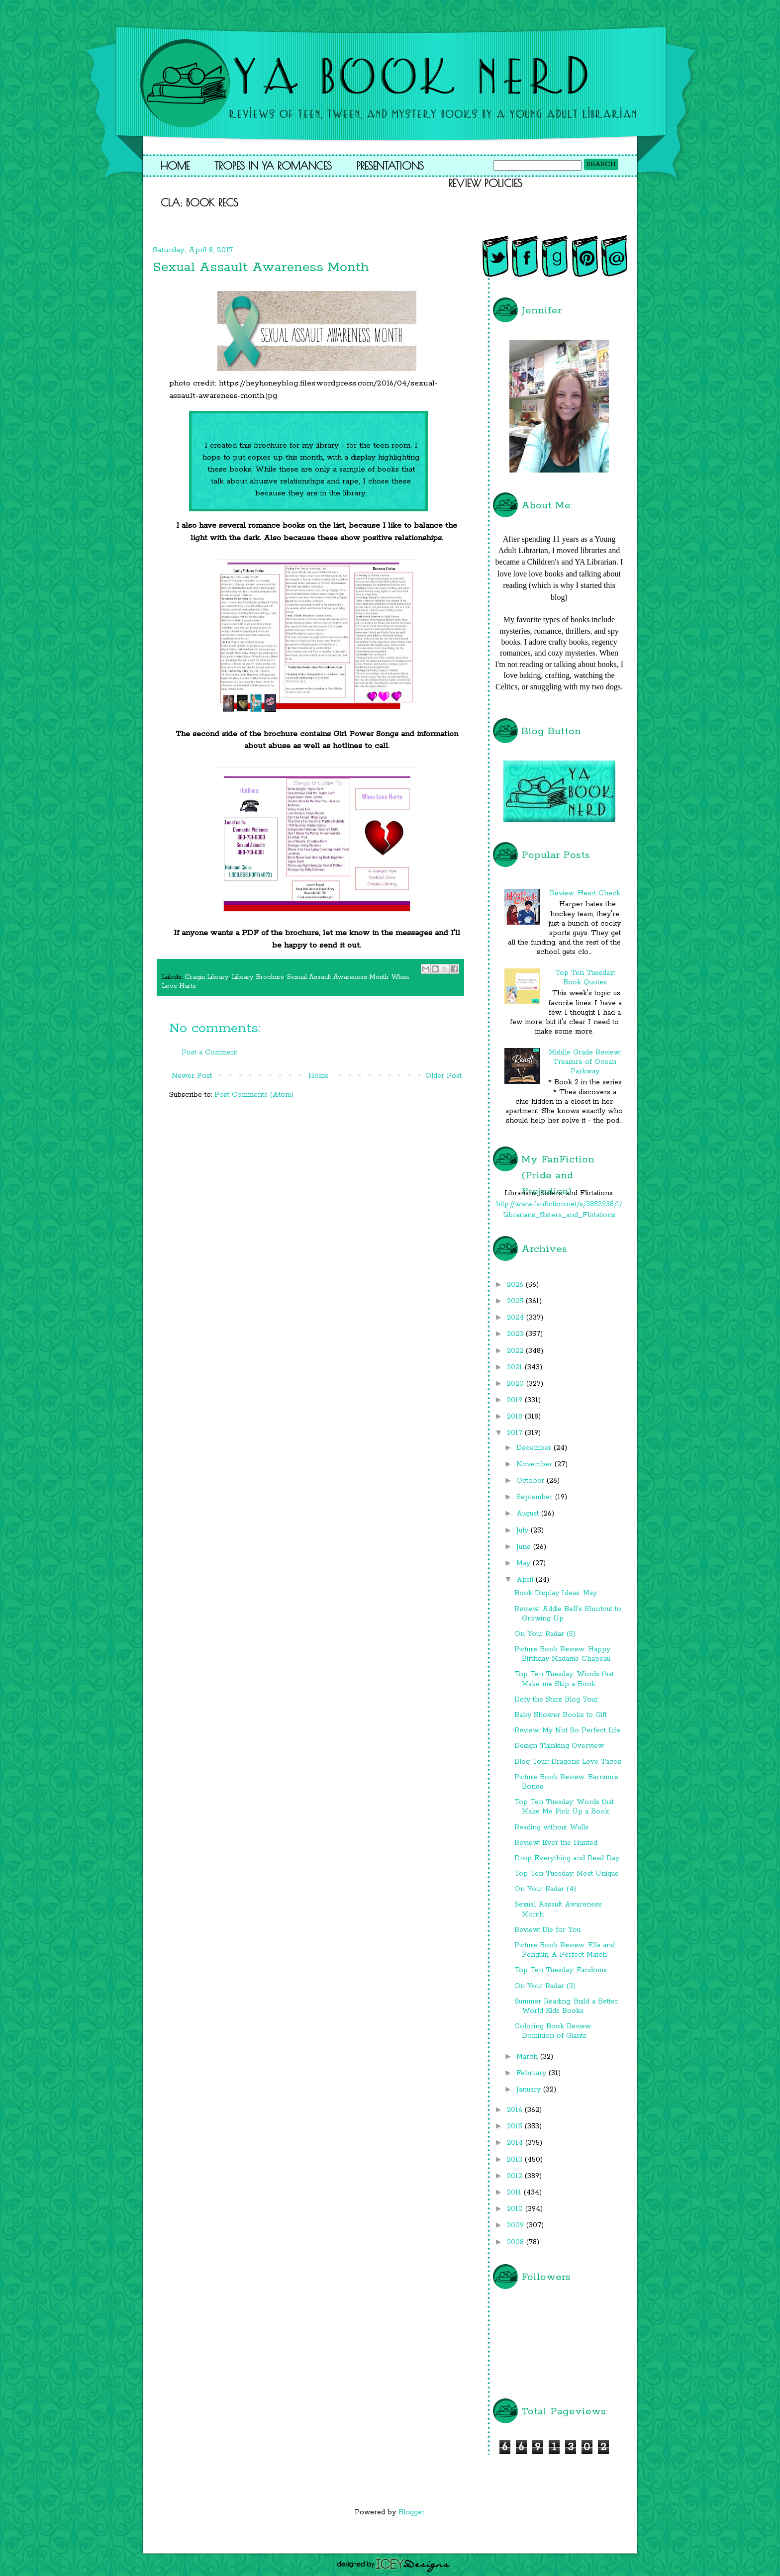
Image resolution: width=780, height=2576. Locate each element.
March (528, 2056)
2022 (516, 1350)
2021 (516, 1367)
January (529, 2089)
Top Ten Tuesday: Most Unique (566, 1873)
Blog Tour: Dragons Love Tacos (567, 1761)
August (528, 1513)
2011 (515, 2192)
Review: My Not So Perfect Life (567, 1730)
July (523, 1530)
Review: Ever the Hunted (555, 1842)
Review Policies (485, 183)
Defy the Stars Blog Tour (556, 1699)
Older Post (443, 1075)
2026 (516, 1284)
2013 (516, 2159)
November (535, 1464)
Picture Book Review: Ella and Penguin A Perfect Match (564, 1950)
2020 (516, 1383)
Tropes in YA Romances (273, 166)
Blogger (411, 2512)
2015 (516, 2126)
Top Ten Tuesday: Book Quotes (585, 977)
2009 (516, 2225)
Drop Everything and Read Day (566, 1858)
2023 (516, 1334)
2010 (516, 2208)
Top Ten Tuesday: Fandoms (560, 1970)
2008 (516, 2242)
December (535, 1447)
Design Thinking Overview (559, 1745)
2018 (516, 1416)
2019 (516, 1400)
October (531, 1480)
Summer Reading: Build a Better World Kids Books (566, 2006)
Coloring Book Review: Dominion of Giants (553, 2031)
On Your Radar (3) (545, 1986)
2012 (516, 2176)
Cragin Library (207, 977)
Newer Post (192, 1075)
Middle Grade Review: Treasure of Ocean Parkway (585, 1062)
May (524, 1563)
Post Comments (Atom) (253, 1094)
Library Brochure (258, 977)
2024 (516, 1317)
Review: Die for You (547, 1929)
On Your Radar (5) (545, 1633)
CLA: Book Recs (199, 202)
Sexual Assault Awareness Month (338, 977)
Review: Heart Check (585, 893)
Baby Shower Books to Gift (560, 1715)
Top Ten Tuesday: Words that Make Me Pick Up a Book (564, 1807)
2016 (516, 2109)
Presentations (390, 166)
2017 (516, 1433)
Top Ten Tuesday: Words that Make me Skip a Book (564, 1679)
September (535, 1497)
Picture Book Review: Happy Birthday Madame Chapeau (562, 1654)
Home (175, 166)
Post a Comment (209, 1052)
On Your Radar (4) (545, 1889)
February (532, 2073)
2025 (516, 1301)
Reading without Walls (551, 1827)
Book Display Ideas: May (555, 1593)
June (524, 1546)
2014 (516, 2142)
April (526, 1579)
